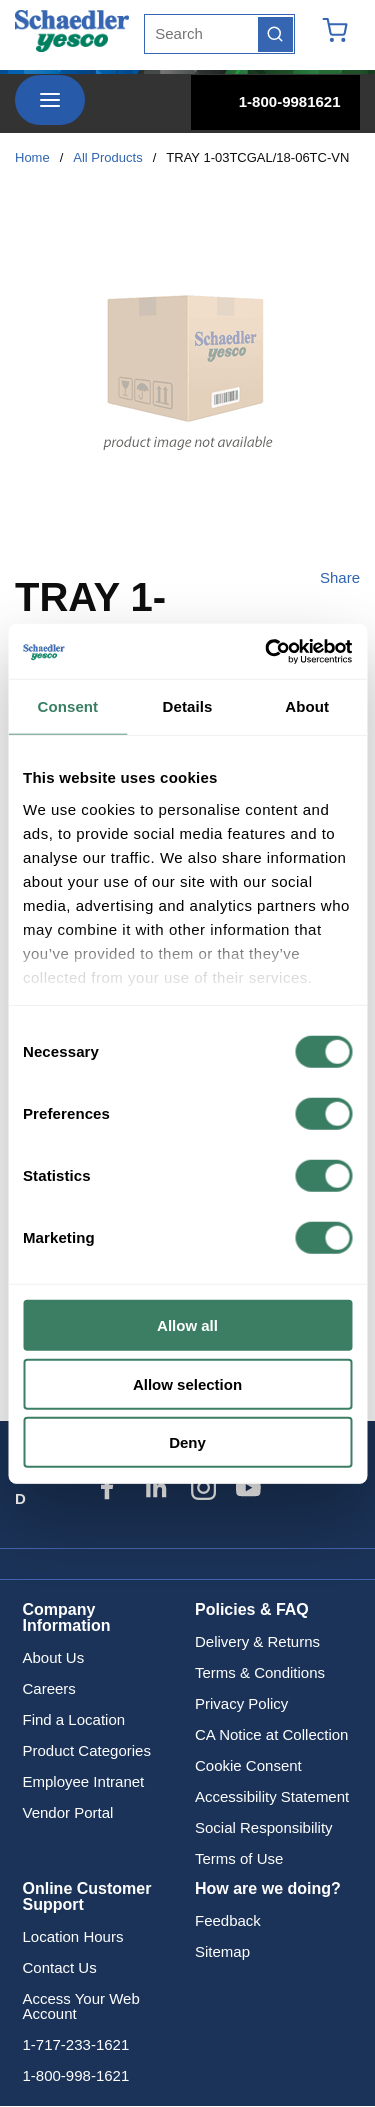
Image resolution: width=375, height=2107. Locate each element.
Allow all (187, 1325)
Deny (187, 1442)
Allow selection (187, 1383)
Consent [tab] (67, 706)
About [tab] (307, 706)
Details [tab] (188, 706)
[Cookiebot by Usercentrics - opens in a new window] (267, 651)
